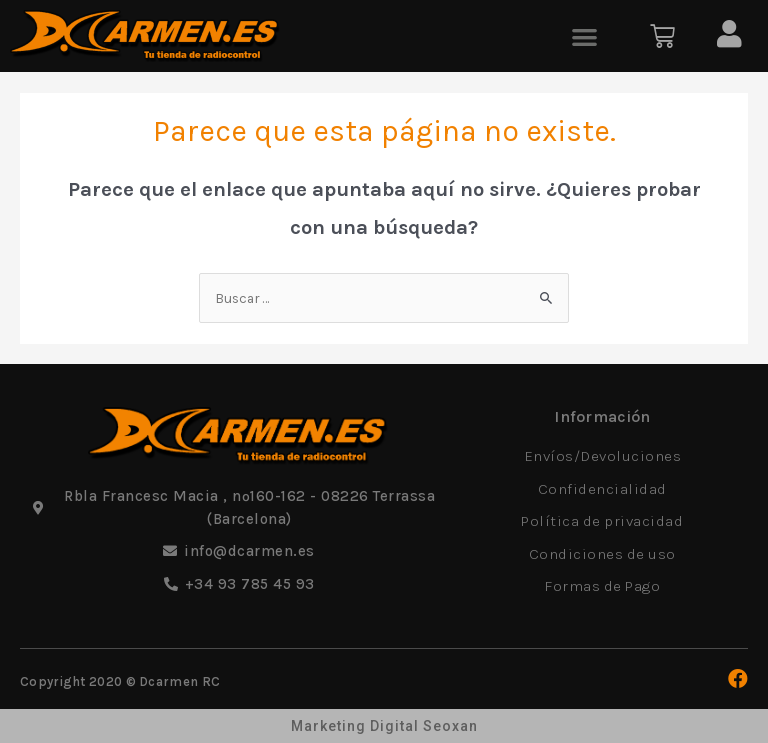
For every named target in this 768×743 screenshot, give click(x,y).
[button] (584, 36)
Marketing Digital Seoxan (384, 726)
